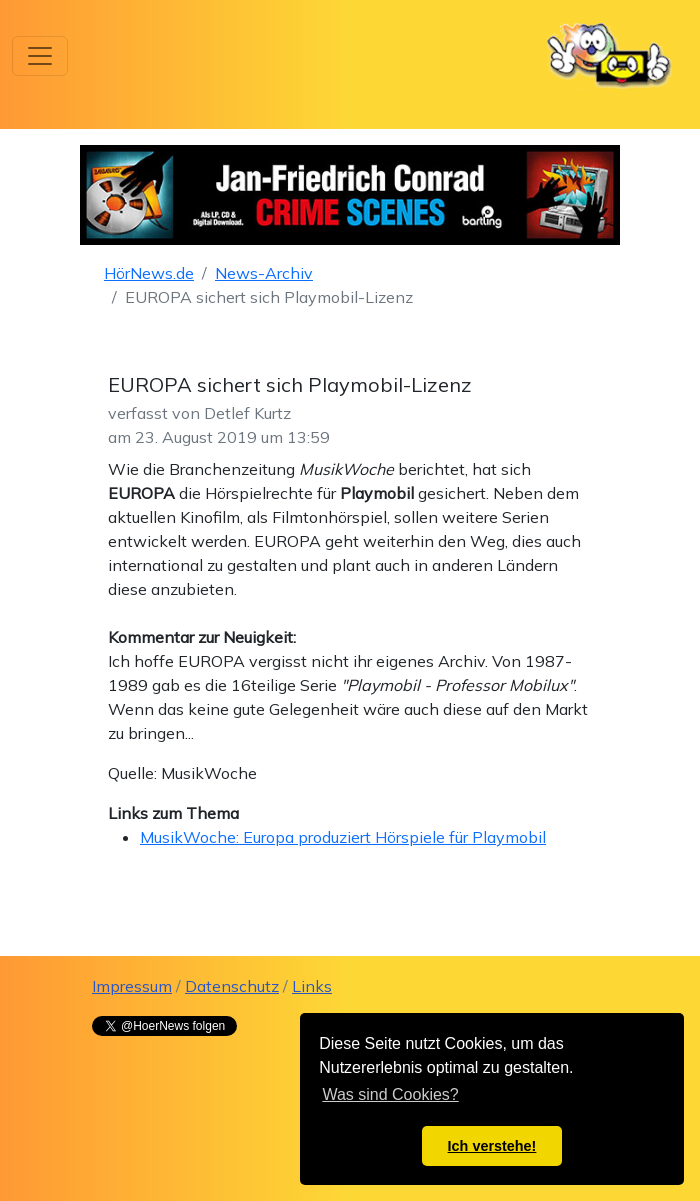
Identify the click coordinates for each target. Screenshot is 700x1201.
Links (312, 986)
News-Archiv (264, 273)
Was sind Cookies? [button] (390, 1094)
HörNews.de (149, 273)
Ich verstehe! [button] (492, 1146)
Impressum (132, 986)
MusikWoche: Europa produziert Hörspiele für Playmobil (343, 837)
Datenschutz (232, 986)
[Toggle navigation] (40, 56)
